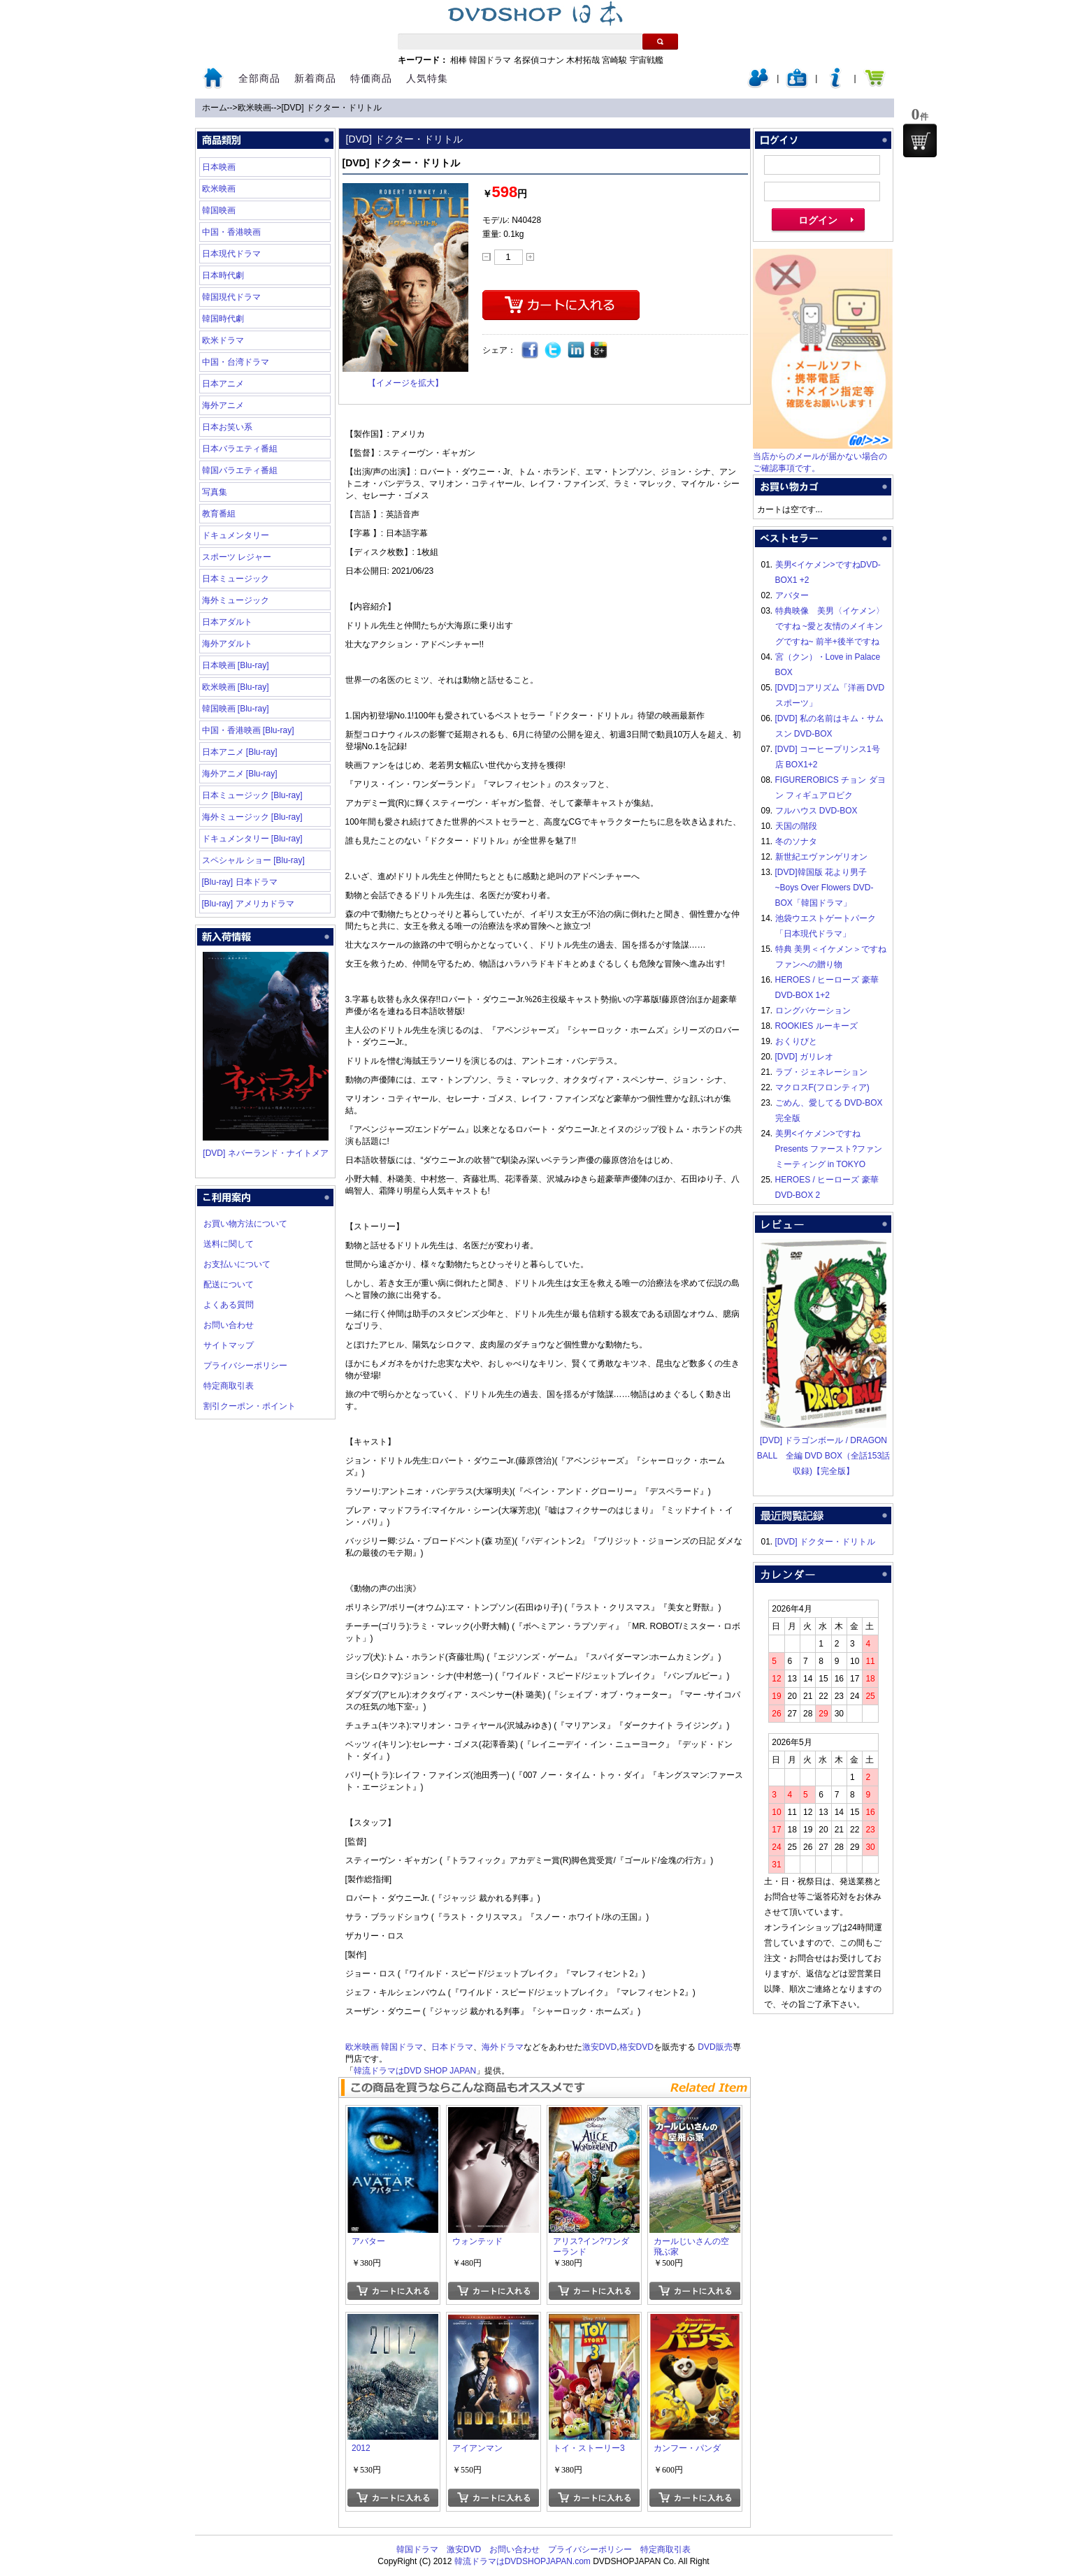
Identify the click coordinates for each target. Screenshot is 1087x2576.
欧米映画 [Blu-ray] (235, 687)
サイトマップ (228, 1345)
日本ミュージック (235, 579)
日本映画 (219, 167)
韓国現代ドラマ (231, 297)
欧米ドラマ (223, 340)
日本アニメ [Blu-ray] (240, 752)
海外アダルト (227, 644)
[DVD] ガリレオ (804, 1057)
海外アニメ (223, 405)
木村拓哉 (583, 60)
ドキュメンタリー (235, 535)
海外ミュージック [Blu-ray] (252, 817)
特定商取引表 (228, 1386)
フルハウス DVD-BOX (816, 811)
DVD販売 (715, 2047)
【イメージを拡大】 (405, 383)
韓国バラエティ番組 (240, 470)
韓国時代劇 (223, 319)
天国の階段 (796, 826)
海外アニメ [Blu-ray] (240, 774)
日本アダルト (227, 622)
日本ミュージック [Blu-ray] (252, 795)
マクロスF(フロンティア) (822, 1087)
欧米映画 (254, 108)
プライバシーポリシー (245, 1365)
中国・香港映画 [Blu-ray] (248, 730)
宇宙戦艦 (646, 60)
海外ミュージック (235, 600)
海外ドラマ (503, 2047)
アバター (792, 595)
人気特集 (427, 78)
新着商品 (315, 78)
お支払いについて (237, 1264)
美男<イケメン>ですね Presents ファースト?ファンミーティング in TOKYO (828, 1149)
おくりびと (796, 1041)
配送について (228, 1284)
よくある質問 (228, 1305)
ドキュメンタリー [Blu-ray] (252, 839)
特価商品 (371, 78)
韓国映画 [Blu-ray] (235, 709)
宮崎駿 (614, 60)
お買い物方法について (245, 1224)
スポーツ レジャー (236, 557)
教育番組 (219, 514)
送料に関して (228, 1244)
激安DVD (599, 2047)
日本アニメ (223, 384)
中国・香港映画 (231, 232)
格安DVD (636, 2047)
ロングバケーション (813, 1010)
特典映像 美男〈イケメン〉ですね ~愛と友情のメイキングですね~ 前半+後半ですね (829, 626)
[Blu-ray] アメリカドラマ (248, 904)
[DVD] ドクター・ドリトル (332, 108)
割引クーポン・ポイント (249, 1406)
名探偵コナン (539, 60)
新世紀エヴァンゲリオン (821, 857)
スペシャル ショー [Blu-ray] (253, 860)
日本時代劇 (223, 275)
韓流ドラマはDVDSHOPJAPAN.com (522, 2561)
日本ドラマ (452, 2047)
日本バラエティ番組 (240, 449)
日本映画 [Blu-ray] (235, 665)
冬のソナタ (796, 841)
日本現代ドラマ (231, 254)
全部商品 (259, 78)
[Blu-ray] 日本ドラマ (240, 882)
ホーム (214, 108)
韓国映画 (219, 210)
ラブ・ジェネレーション (821, 1072)
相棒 (458, 60)
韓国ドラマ (490, 60)
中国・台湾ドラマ (235, 362)
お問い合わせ (228, 1325)
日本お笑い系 (227, 427)
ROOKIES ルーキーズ (816, 1026)
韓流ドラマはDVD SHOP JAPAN (415, 2071)
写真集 (214, 492)
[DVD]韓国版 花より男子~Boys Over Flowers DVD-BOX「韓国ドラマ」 (824, 887)
